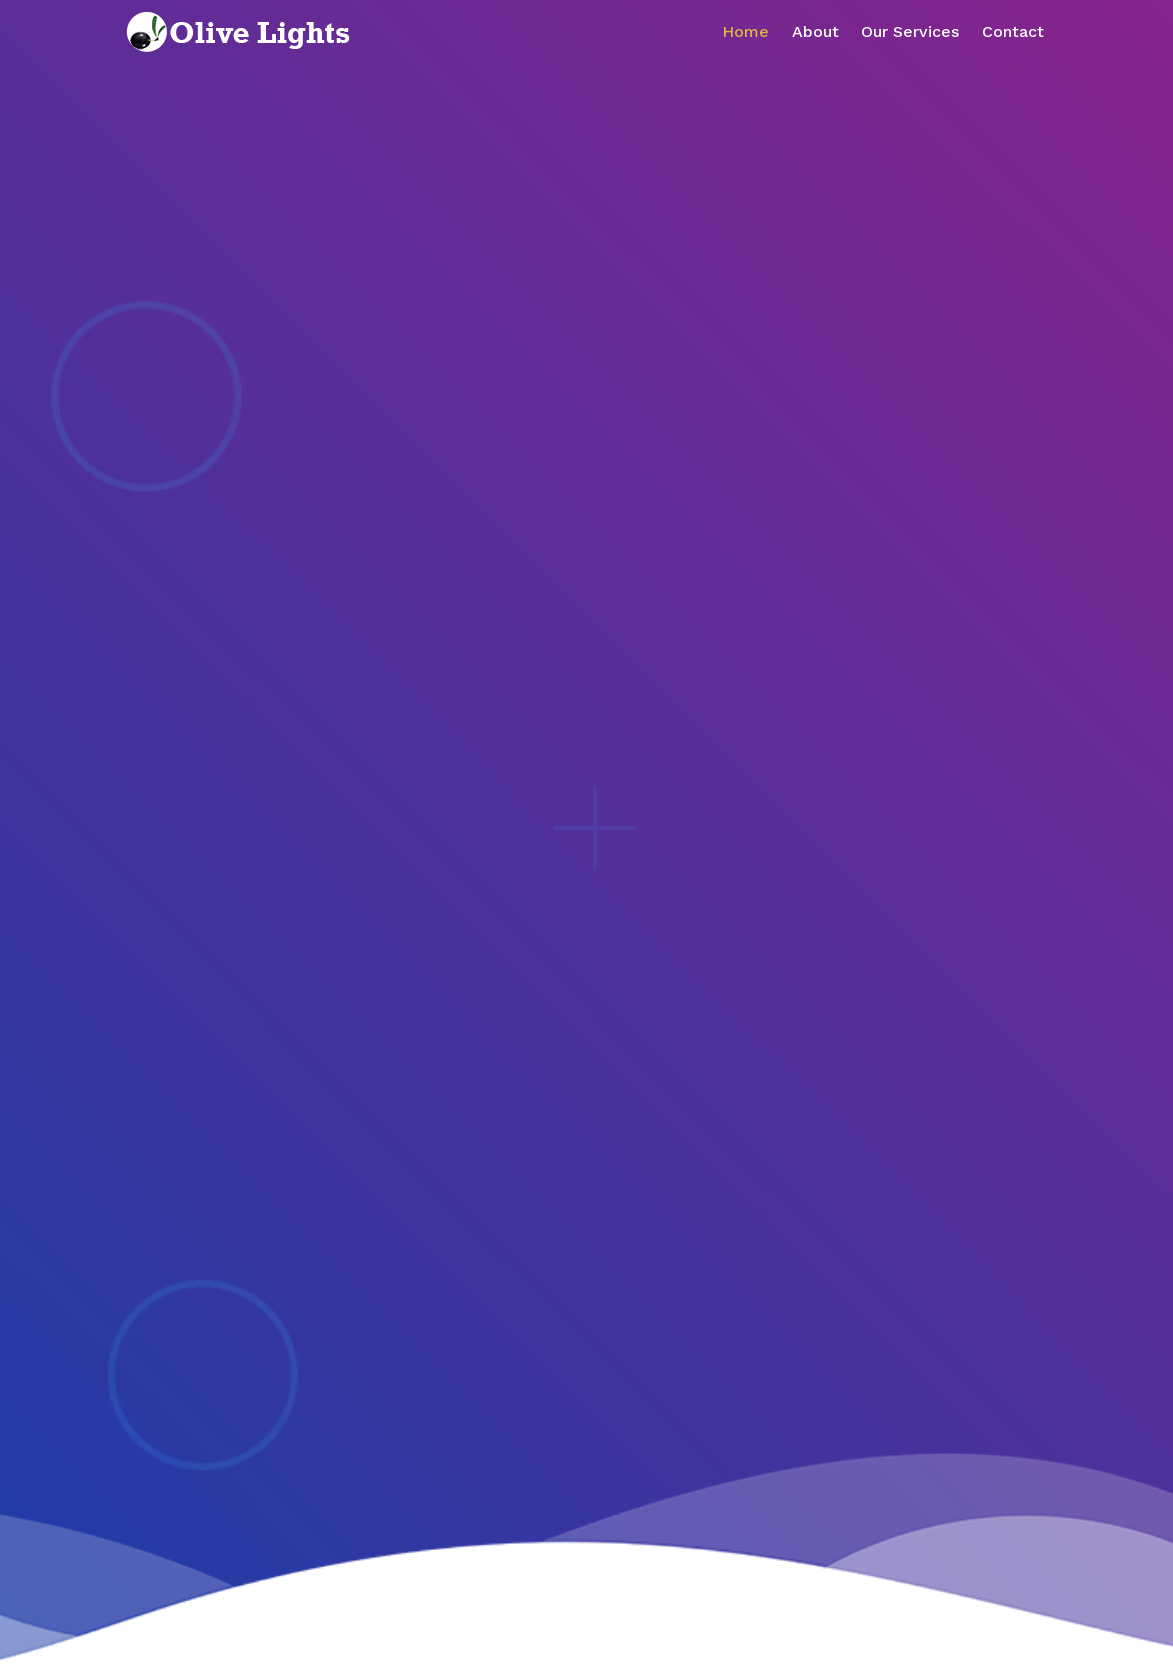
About (815, 31)
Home (745, 31)
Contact (1013, 31)
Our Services (910, 31)
